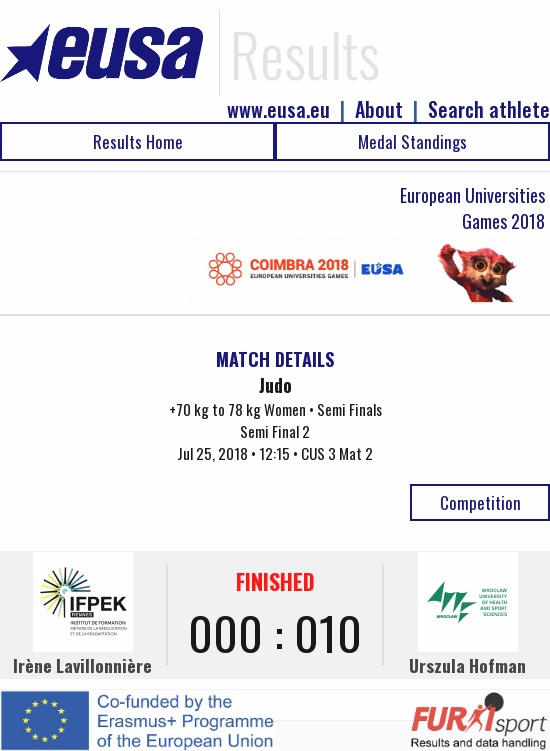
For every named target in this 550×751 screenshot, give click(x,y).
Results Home (138, 141)
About (379, 109)
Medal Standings (412, 141)
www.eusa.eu (278, 109)
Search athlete (489, 109)
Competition (480, 502)
